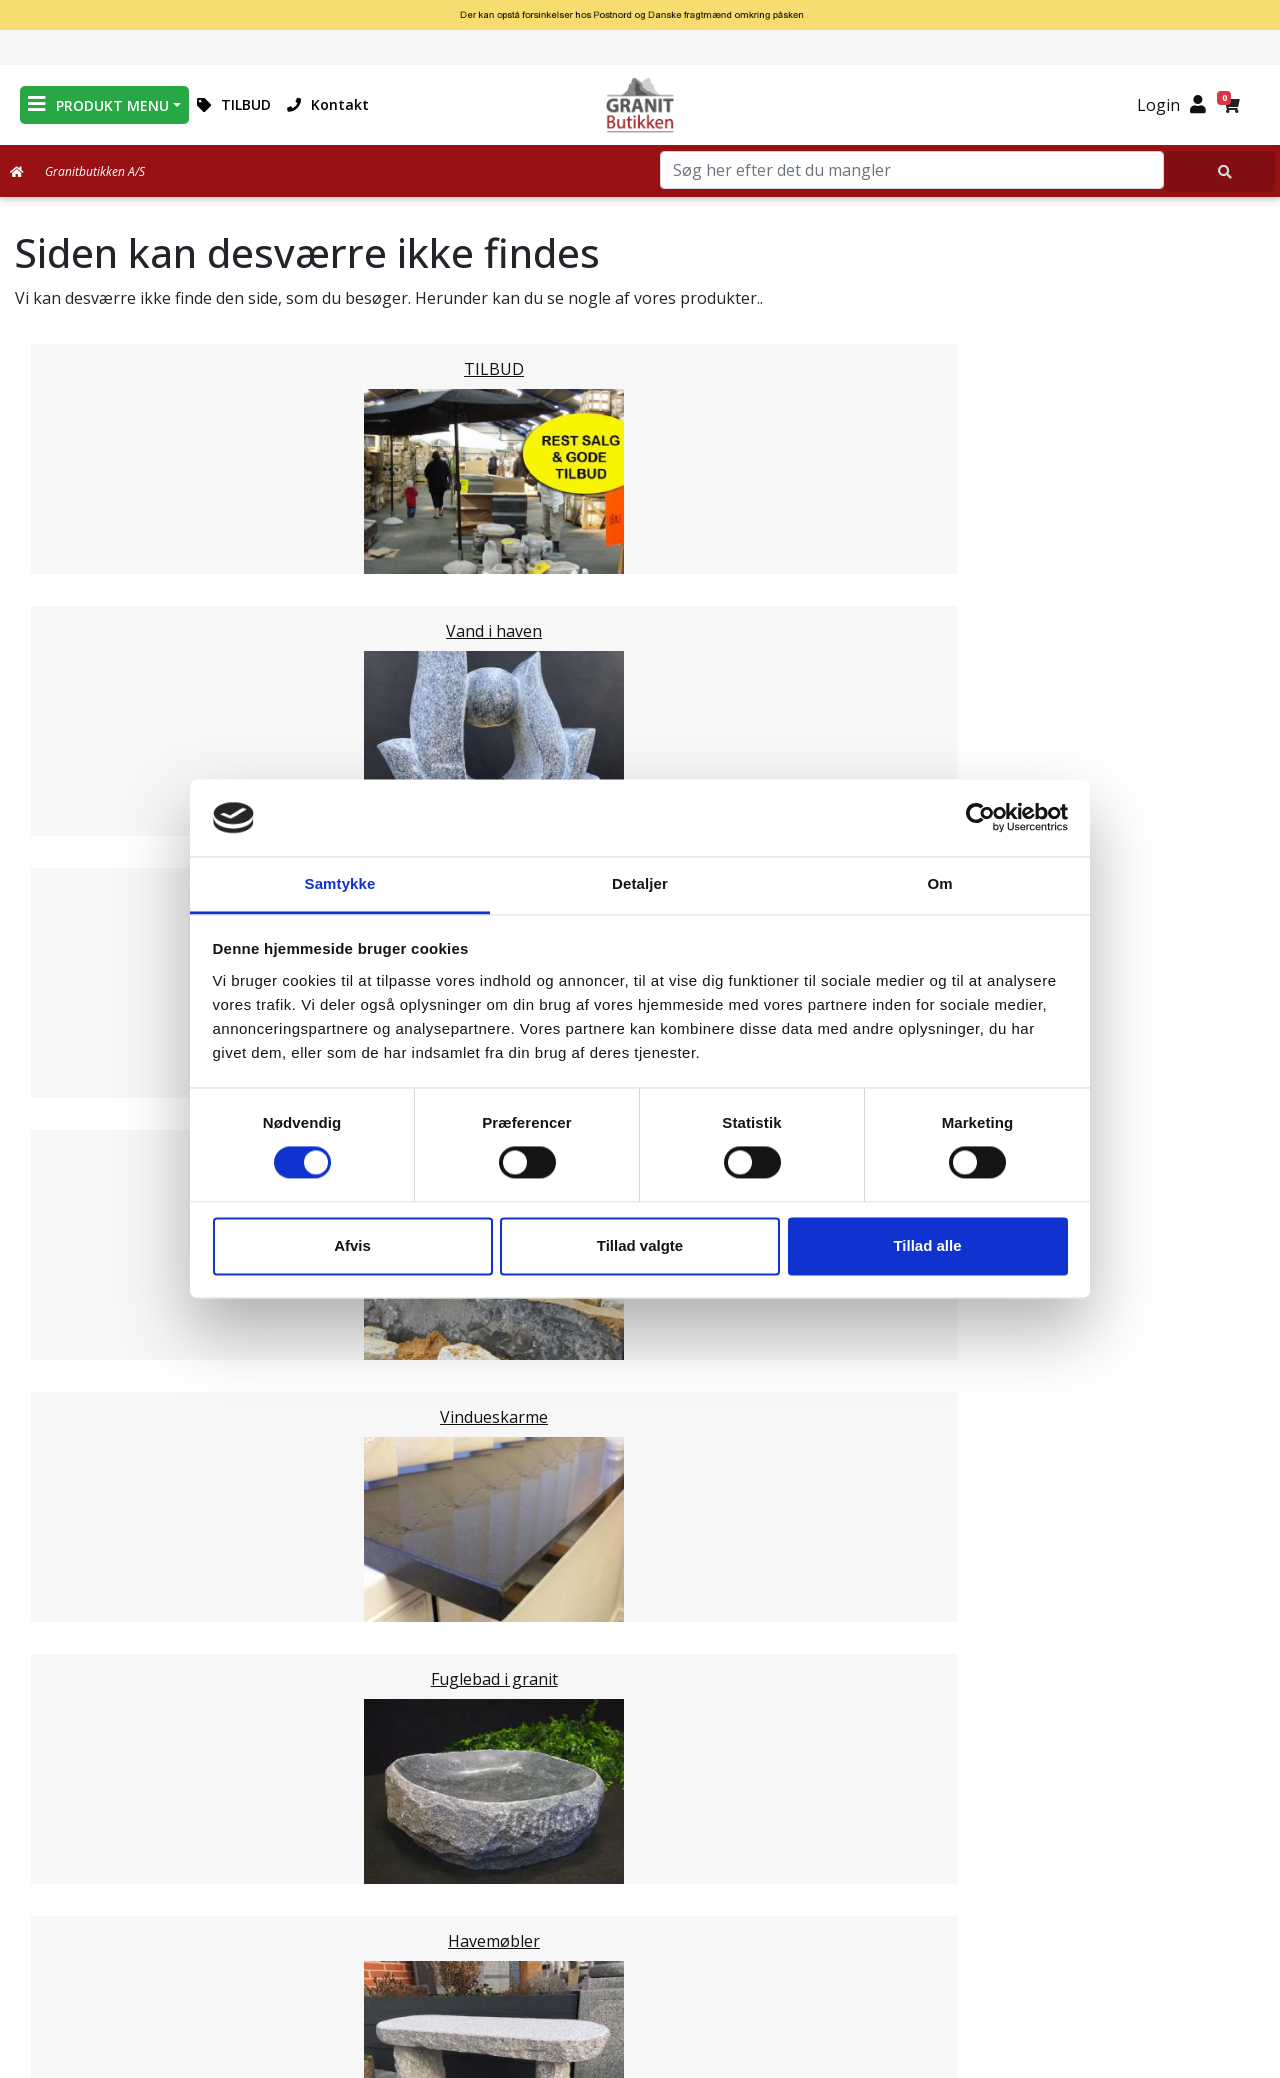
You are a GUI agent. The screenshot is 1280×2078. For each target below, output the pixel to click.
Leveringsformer (639, 1840)
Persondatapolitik (644, 1984)
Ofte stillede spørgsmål (640, 1888)
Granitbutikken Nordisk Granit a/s (1049, 1779)
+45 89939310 (1061, 1923)
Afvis (352, 1245)
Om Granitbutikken (640, 1864)
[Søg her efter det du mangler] (1220, 171)
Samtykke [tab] (340, 883)
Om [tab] (939, 883)
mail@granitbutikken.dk (1062, 1880)
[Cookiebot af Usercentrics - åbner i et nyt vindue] (980, 818)
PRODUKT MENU (98, 104)
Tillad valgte (640, 1245)
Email (547, 1645)
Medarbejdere (640, 1816)
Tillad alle (927, 1245)
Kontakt (328, 104)
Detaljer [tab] (640, 883)
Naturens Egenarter (644, 1912)
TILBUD (234, 104)
